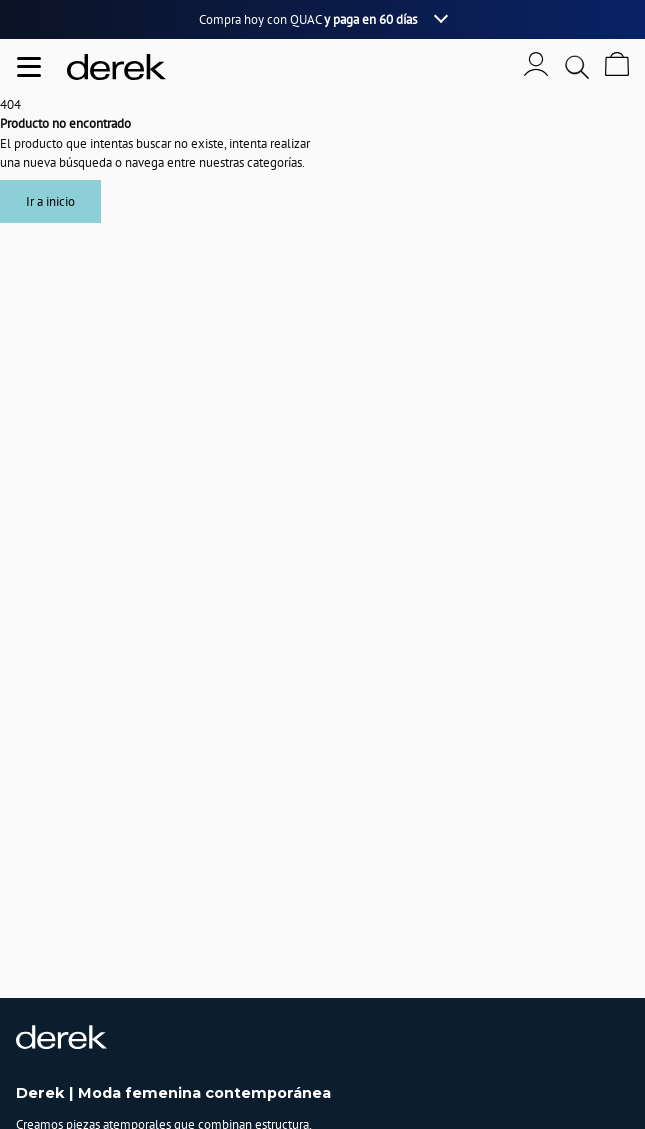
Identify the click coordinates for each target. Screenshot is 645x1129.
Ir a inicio (50, 201)
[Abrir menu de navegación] (29, 67)
